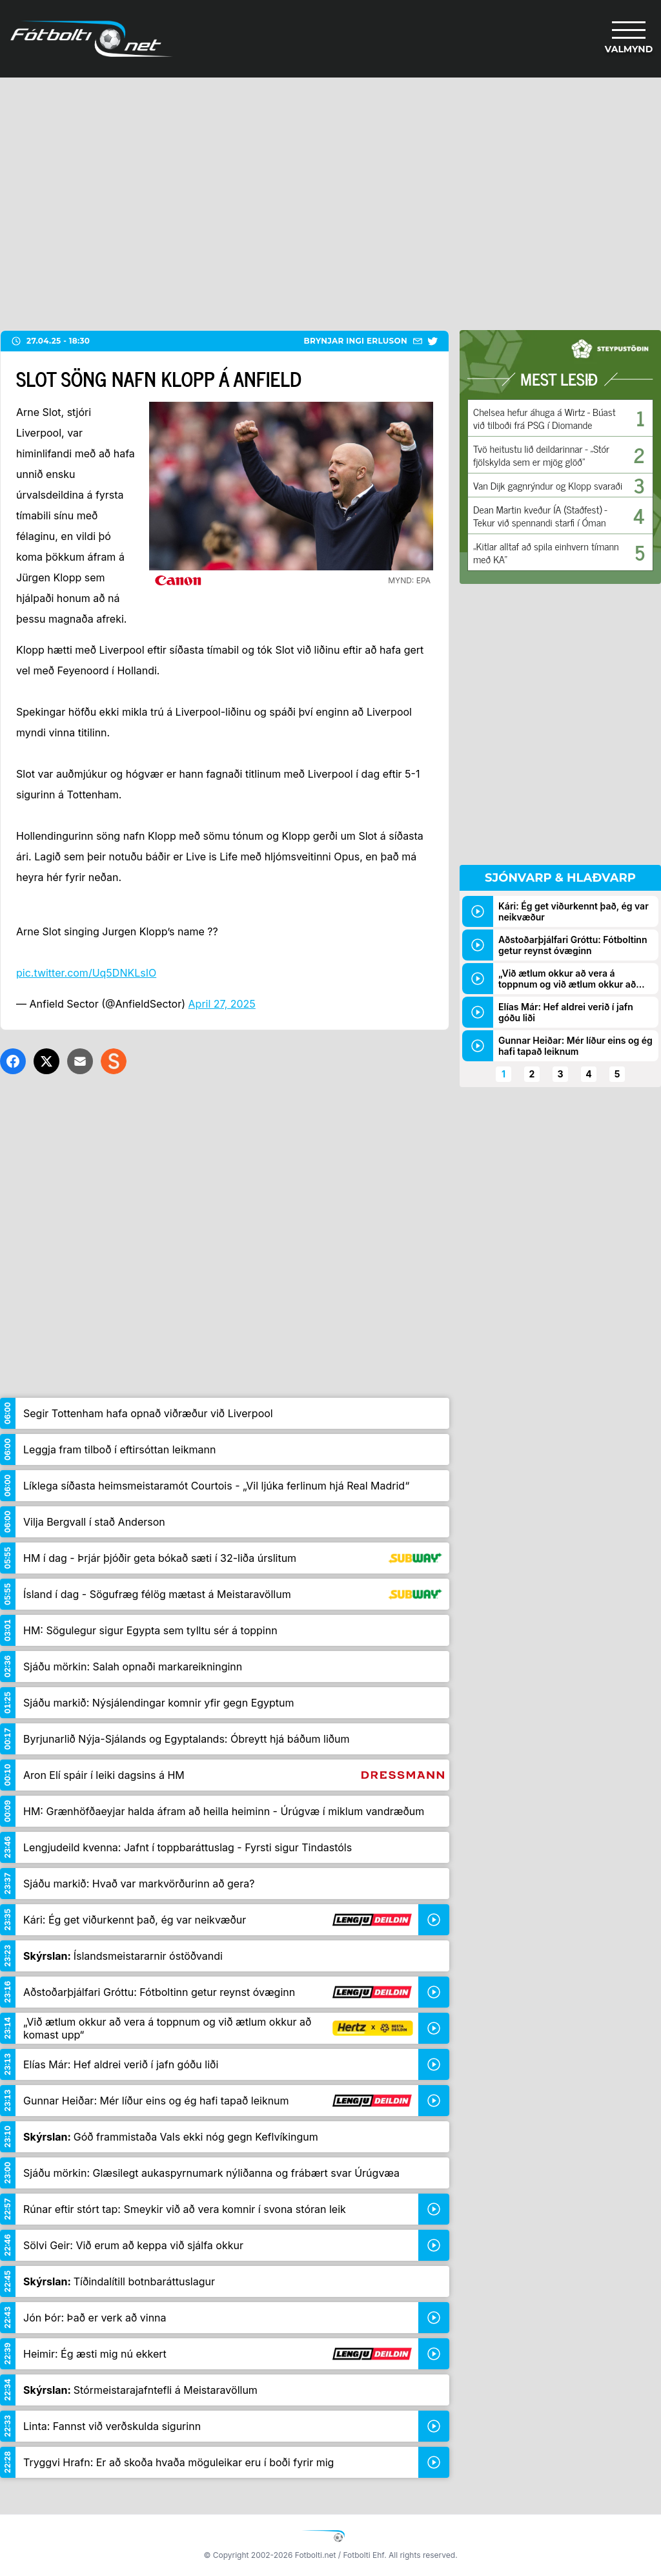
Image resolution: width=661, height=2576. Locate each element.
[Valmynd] (629, 39)
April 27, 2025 (222, 1003)
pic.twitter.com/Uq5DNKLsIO (86, 972)
